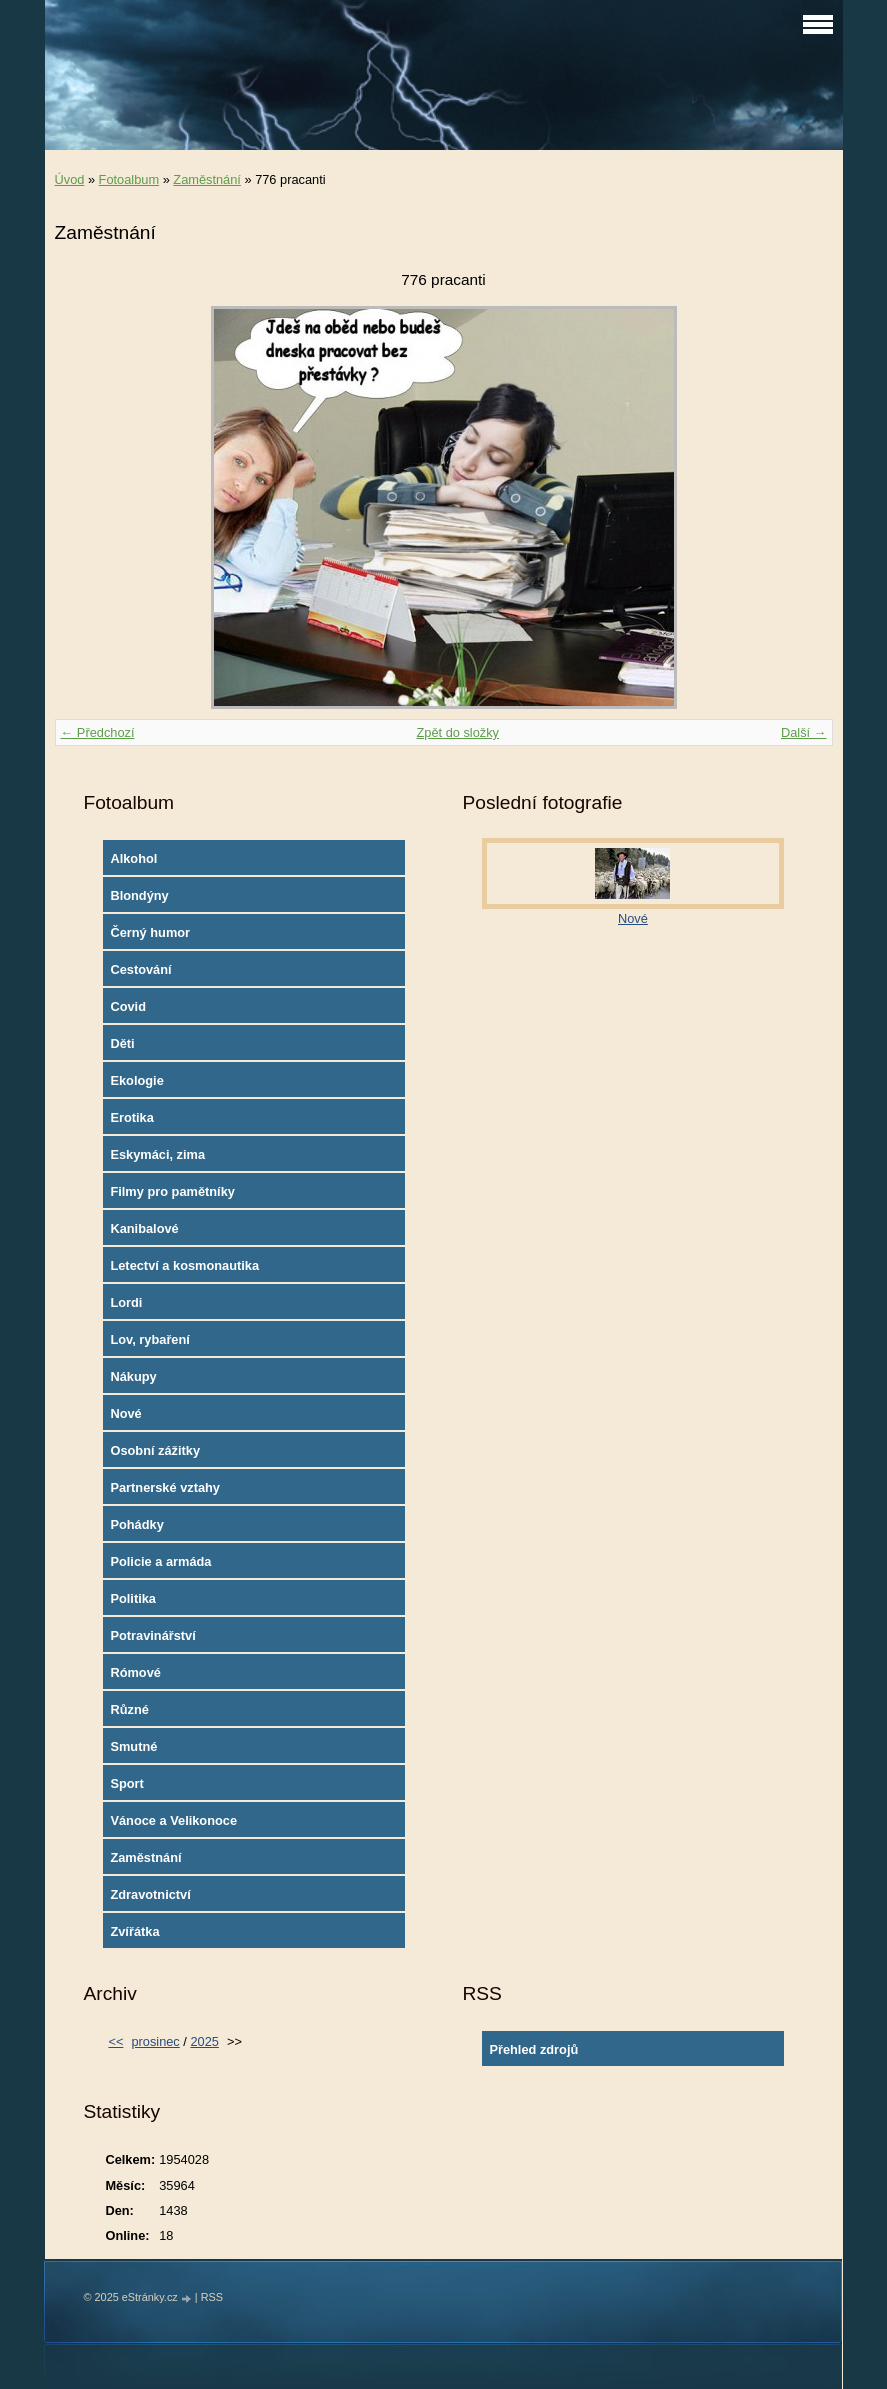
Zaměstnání (207, 179)
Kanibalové (144, 1228)
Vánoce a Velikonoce (173, 1820)
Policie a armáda (160, 1561)
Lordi (126, 1302)
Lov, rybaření (149, 1339)
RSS (212, 2297)
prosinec (155, 2041)
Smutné (133, 1746)
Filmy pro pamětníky (172, 1191)
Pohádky (136, 1524)
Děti (122, 1043)
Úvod (70, 179)
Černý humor (150, 932)
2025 (204, 2041)
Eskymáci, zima (157, 1154)
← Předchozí (98, 732)
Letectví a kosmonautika (184, 1265)
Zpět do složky (457, 732)
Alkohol (133, 858)
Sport (126, 1783)
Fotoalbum (129, 179)
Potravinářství (152, 1635)
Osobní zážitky (155, 1450)
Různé (129, 1709)
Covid (128, 1006)
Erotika (131, 1117)
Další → (804, 732)
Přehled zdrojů (533, 2049)
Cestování (140, 969)
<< (115, 2041)
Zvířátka (134, 1931)
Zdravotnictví (150, 1894)
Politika (133, 1598)
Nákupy (133, 1376)
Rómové (135, 1672)
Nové (125, 1413)
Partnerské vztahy (165, 1487)
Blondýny (139, 895)
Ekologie (136, 1080)
